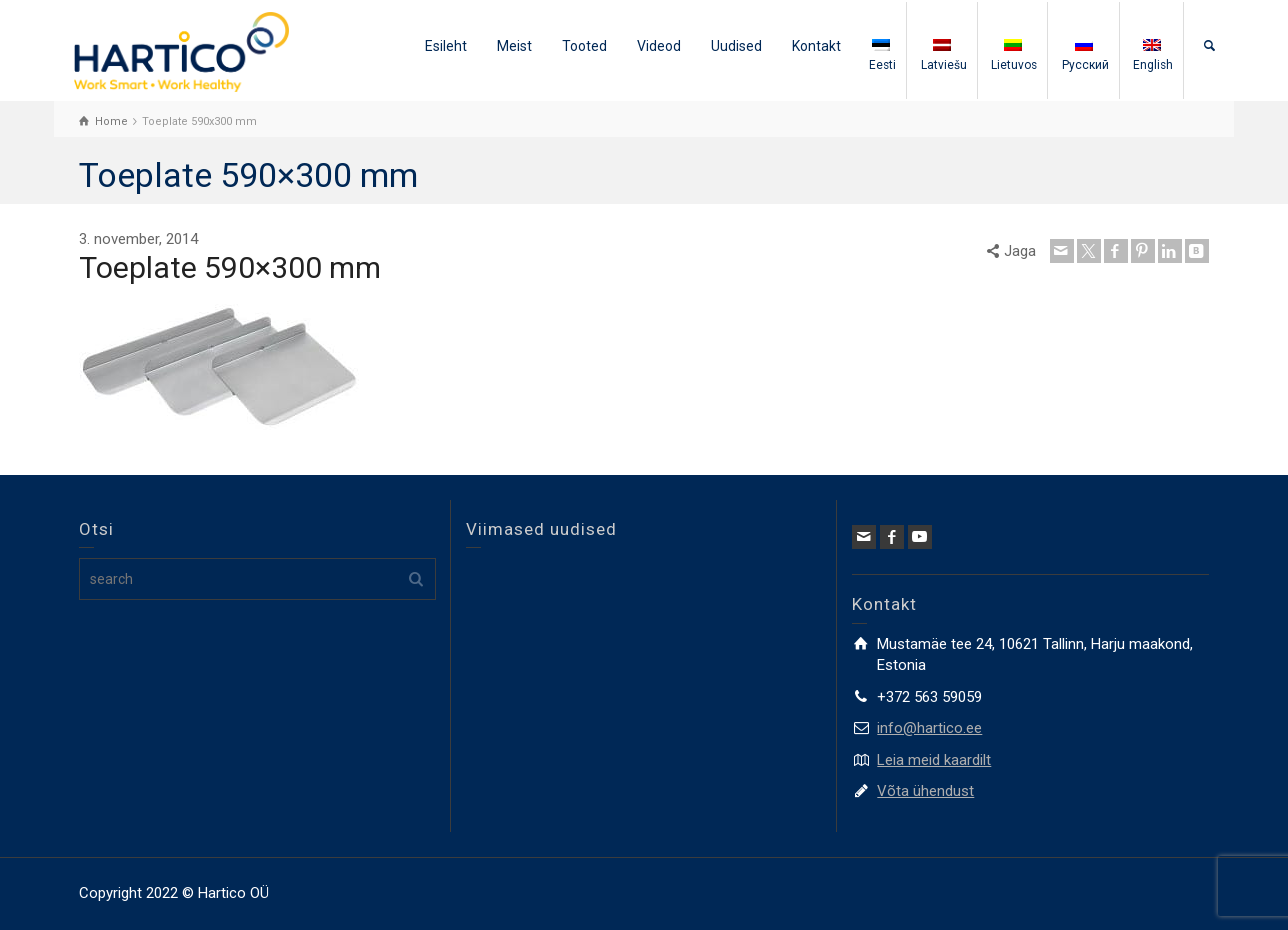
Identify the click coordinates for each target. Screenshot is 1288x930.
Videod (659, 46)
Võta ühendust (925, 791)
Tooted (584, 46)
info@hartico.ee (929, 728)
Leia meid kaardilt (934, 760)
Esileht (446, 46)
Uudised (736, 46)
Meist (514, 46)
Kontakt (816, 46)
